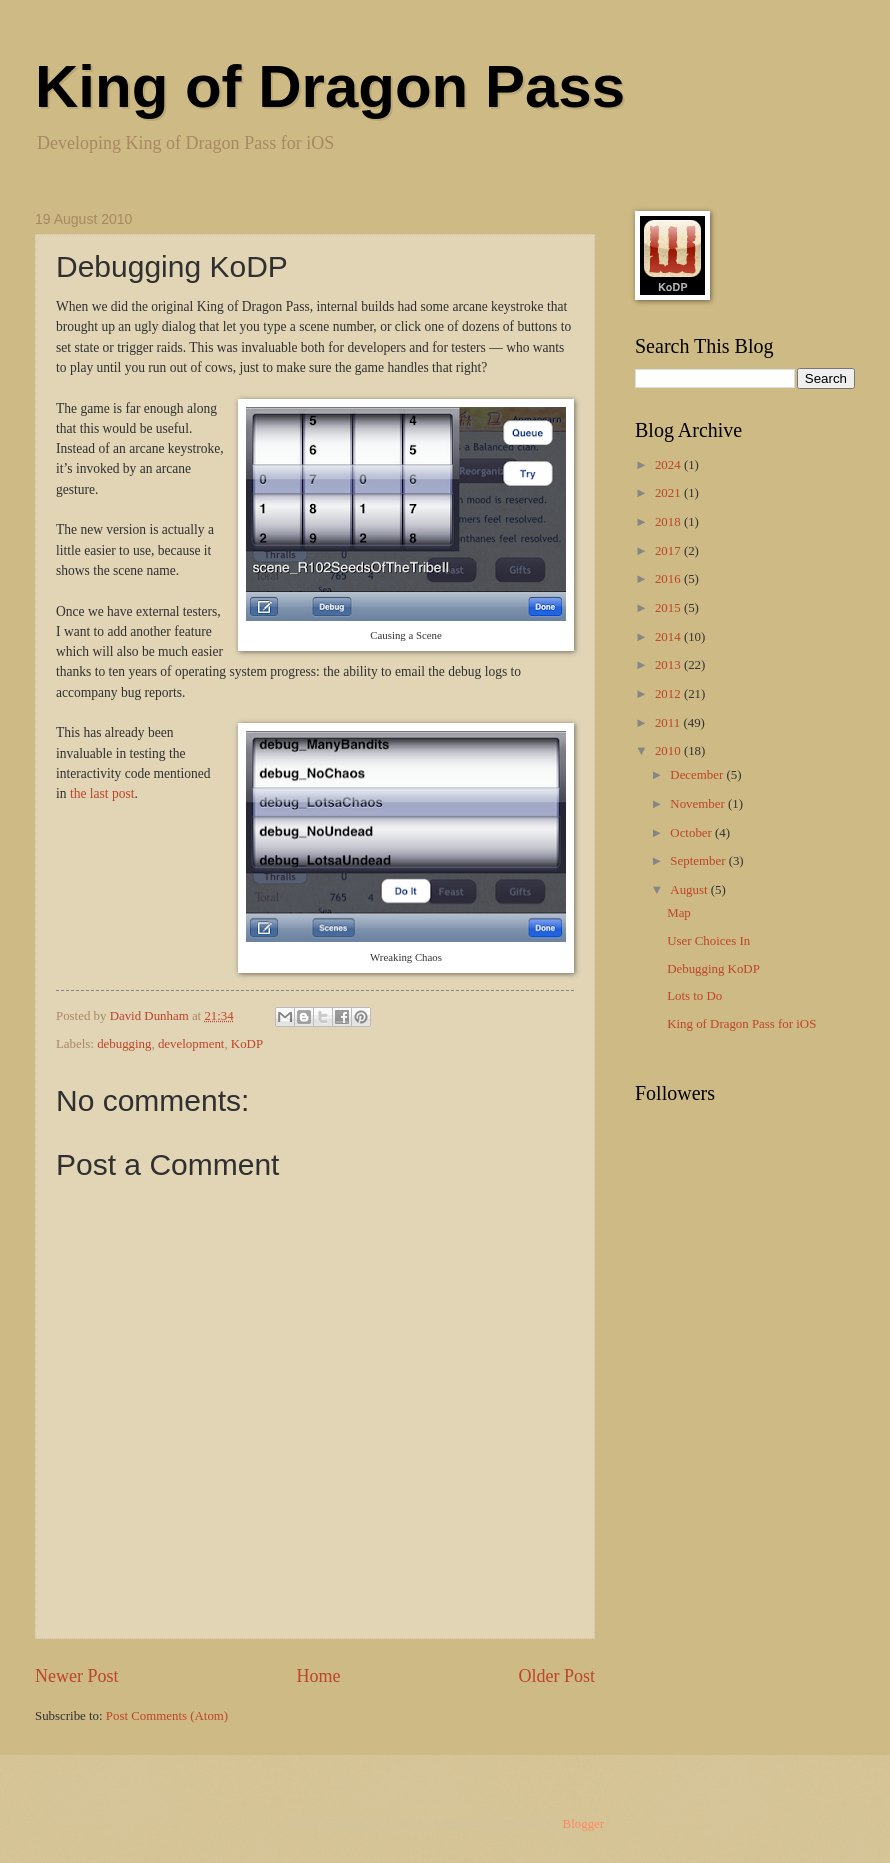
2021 (669, 493)
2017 (669, 551)
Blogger (583, 1824)
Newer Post (77, 1676)
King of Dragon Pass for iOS (741, 1024)
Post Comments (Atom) (167, 1716)
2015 (669, 608)
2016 (669, 579)
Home (318, 1676)
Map (679, 913)
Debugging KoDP (713, 969)
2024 (669, 465)
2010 (669, 751)
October (692, 833)
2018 (669, 522)
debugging (124, 1044)
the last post (102, 793)
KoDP (247, 1044)
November (699, 804)
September (699, 861)
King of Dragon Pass (330, 86)
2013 (669, 665)
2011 (669, 723)
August (690, 890)
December (698, 775)
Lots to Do (694, 996)
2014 (669, 637)
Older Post (556, 1676)
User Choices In (708, 941)
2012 (669, 694)
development (191, 1044)
